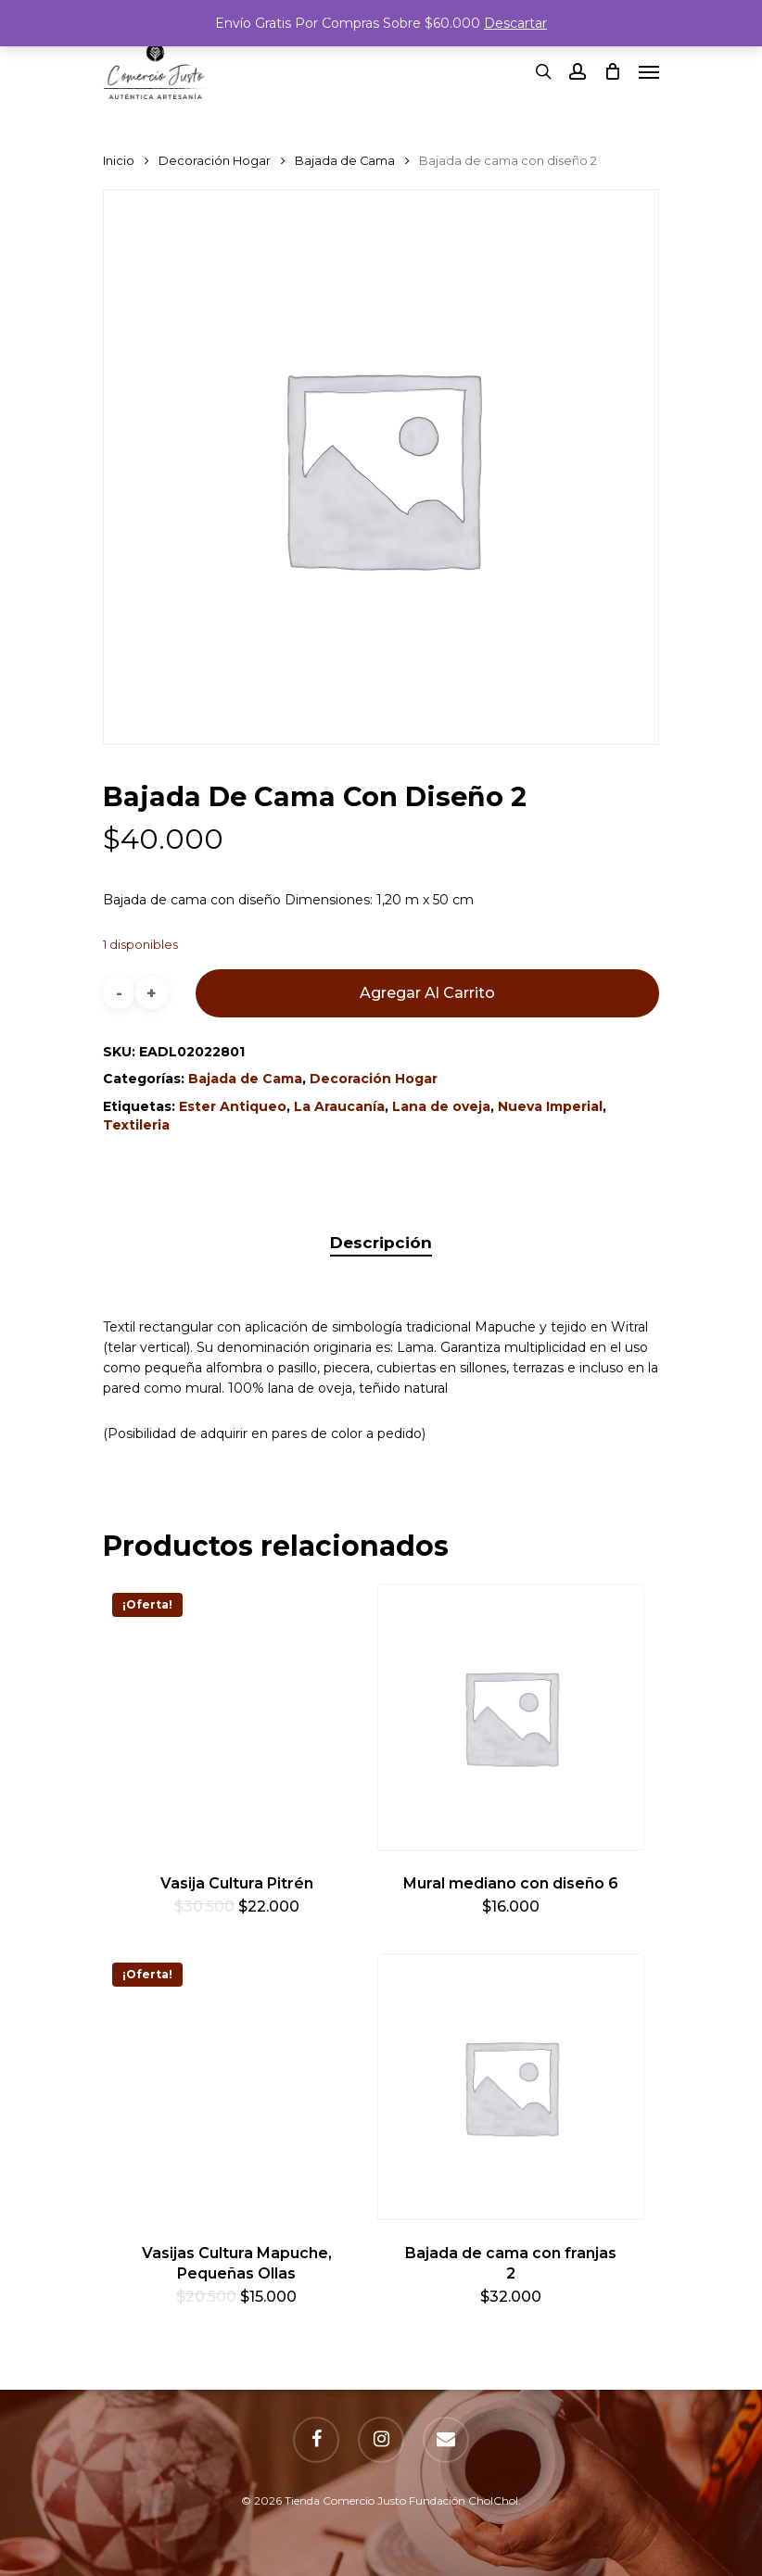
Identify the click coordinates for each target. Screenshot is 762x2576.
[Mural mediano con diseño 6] (510, 1717)
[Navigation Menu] (649, 71)
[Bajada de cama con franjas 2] (510, 2086)
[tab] (381, 1243)
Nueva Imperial (550, 1106)
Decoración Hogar (215, 161)
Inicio (118, 161)
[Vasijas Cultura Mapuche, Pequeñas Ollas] (236, 2086)
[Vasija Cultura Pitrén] (236, 1717)
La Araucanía (339, 1106)
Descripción (381, 1242)
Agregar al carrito (427, 993)
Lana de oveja (441, 1106)
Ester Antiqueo (232, 1106)
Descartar (515, 23)
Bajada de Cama (345, 161)
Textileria (136, 1125)
